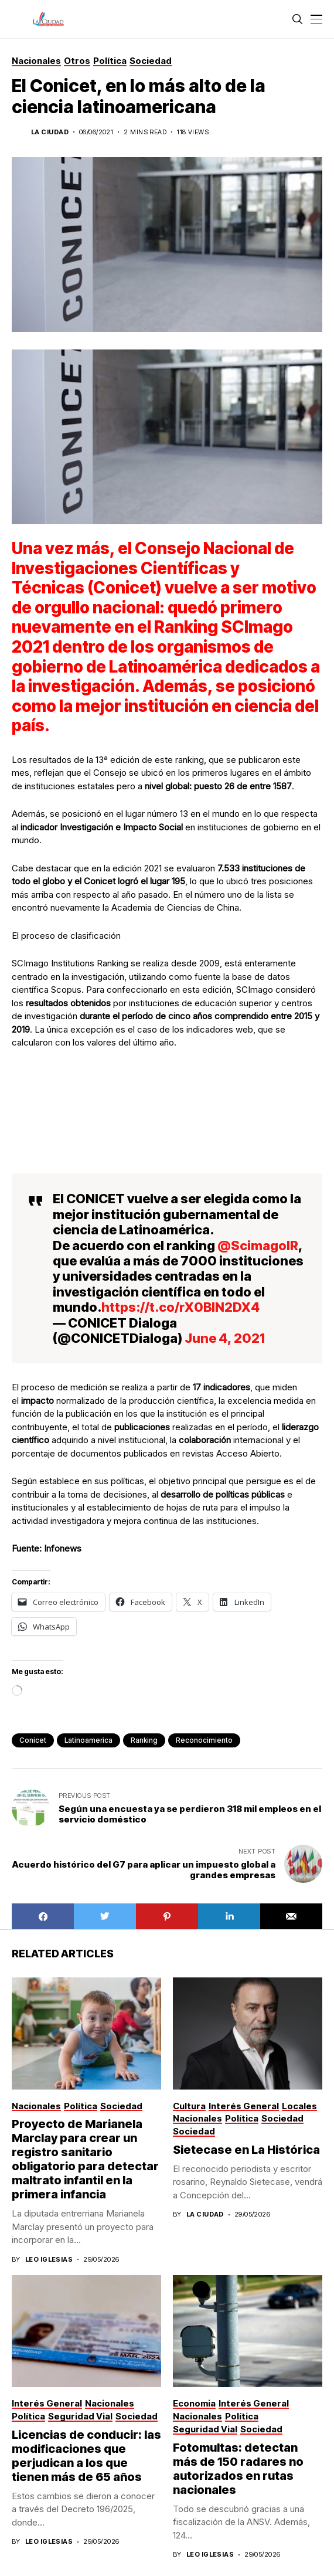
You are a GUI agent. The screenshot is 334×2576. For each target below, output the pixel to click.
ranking (144, 1740)
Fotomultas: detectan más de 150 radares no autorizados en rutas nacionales (238, 2469)
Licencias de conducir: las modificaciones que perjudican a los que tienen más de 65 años (86, 2456)
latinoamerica (88, 1740)
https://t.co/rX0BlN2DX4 (180, 1307)
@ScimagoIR (257, 1245)
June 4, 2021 (225, 1338)
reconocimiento (204, 1740)
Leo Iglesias (49, 2259)
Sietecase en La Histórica (246, 2150)
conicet (32, 1740)
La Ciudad (50, 132)
